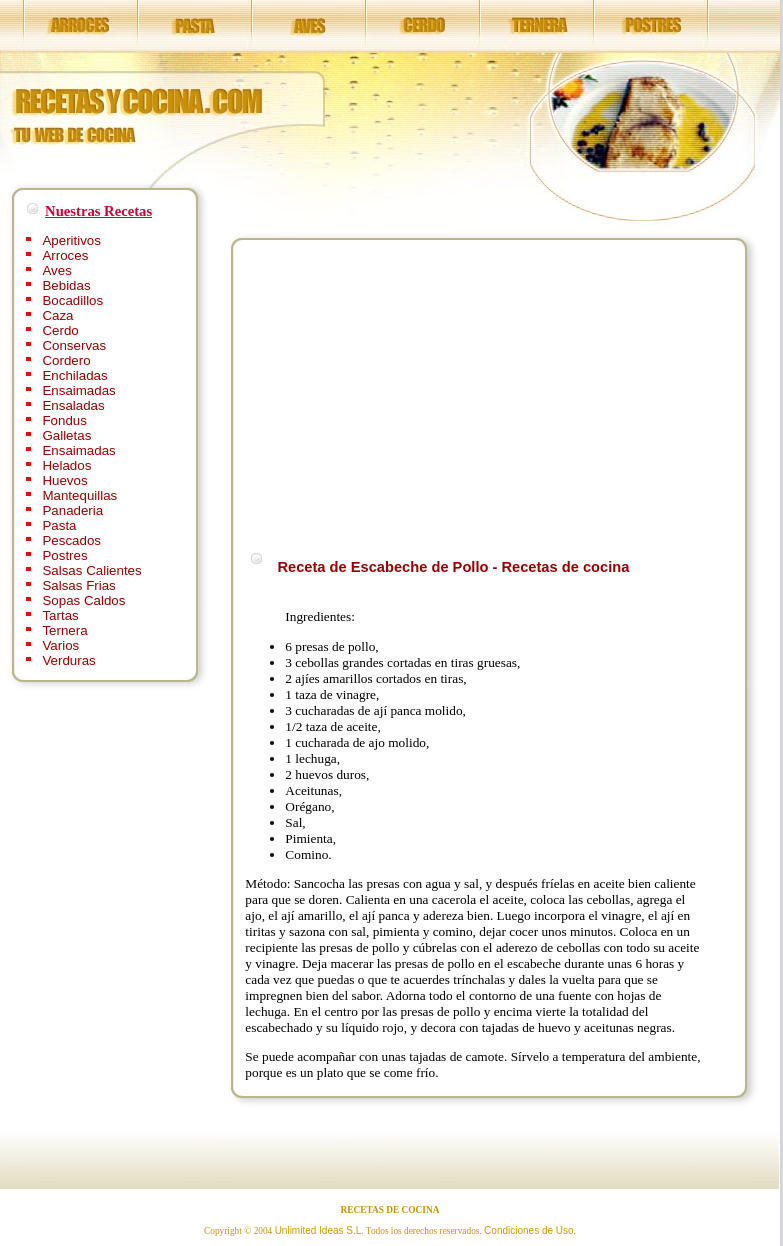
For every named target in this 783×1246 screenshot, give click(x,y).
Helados (66, 465)
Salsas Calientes (91, 570)
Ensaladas (73, 405)
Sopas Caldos (83, 600)
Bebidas (66, 285)
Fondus (64, 420)
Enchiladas (74, 375)
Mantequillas (79, 495)
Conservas (74, 345)
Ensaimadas (78, 390)
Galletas (66, 435)
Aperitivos (71, 240)
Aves (56, 270)
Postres (64, 555)
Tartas (60, 615)
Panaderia (72, 510)
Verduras (68, 660)
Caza (57, 315)
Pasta (59, 525)
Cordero (66, 360)
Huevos (64, 480)
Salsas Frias (78, 585)
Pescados (71, 540)
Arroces (65, 255)
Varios (60, 645)
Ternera (64, 630)
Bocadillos (72, 300)
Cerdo (60, 330)
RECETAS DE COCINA (390, 1210)
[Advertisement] (413, 392)
